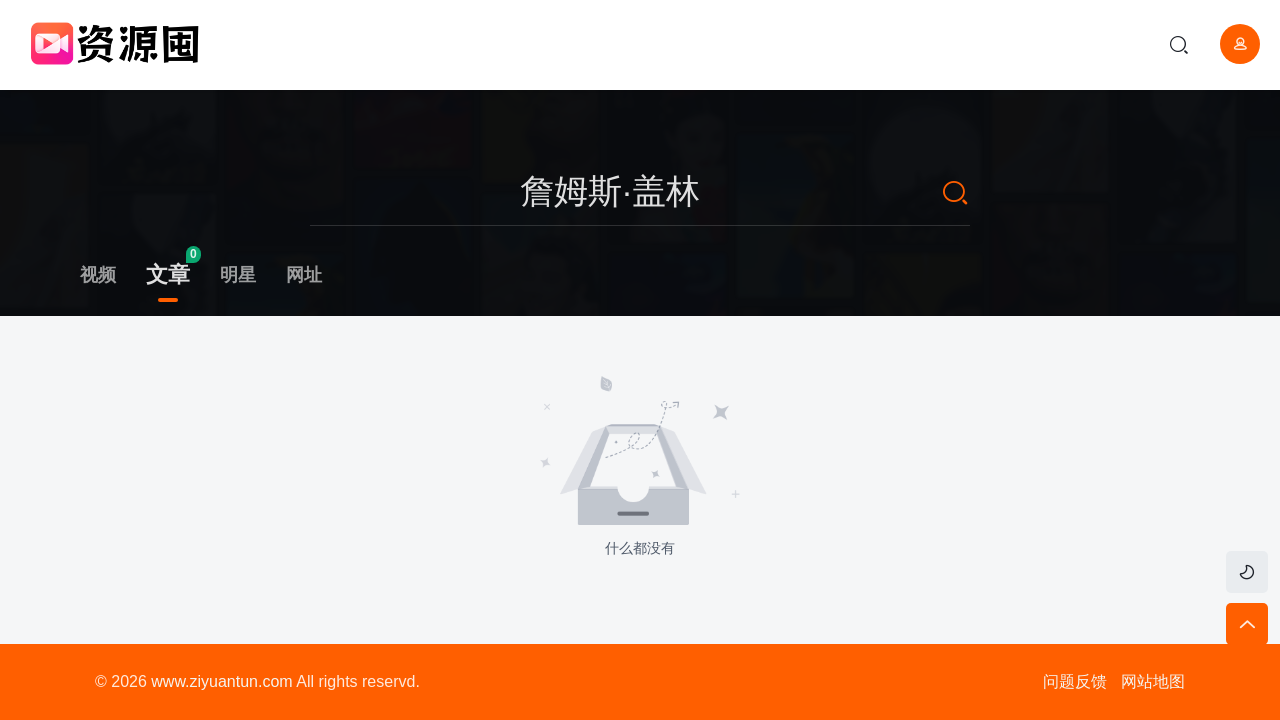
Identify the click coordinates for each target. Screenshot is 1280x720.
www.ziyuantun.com (221, 681)
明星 (238, 275)
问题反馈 (1075, 681)
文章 (168, 274)
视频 (98, 275)
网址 (304, 275)
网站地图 (1153, 681)
